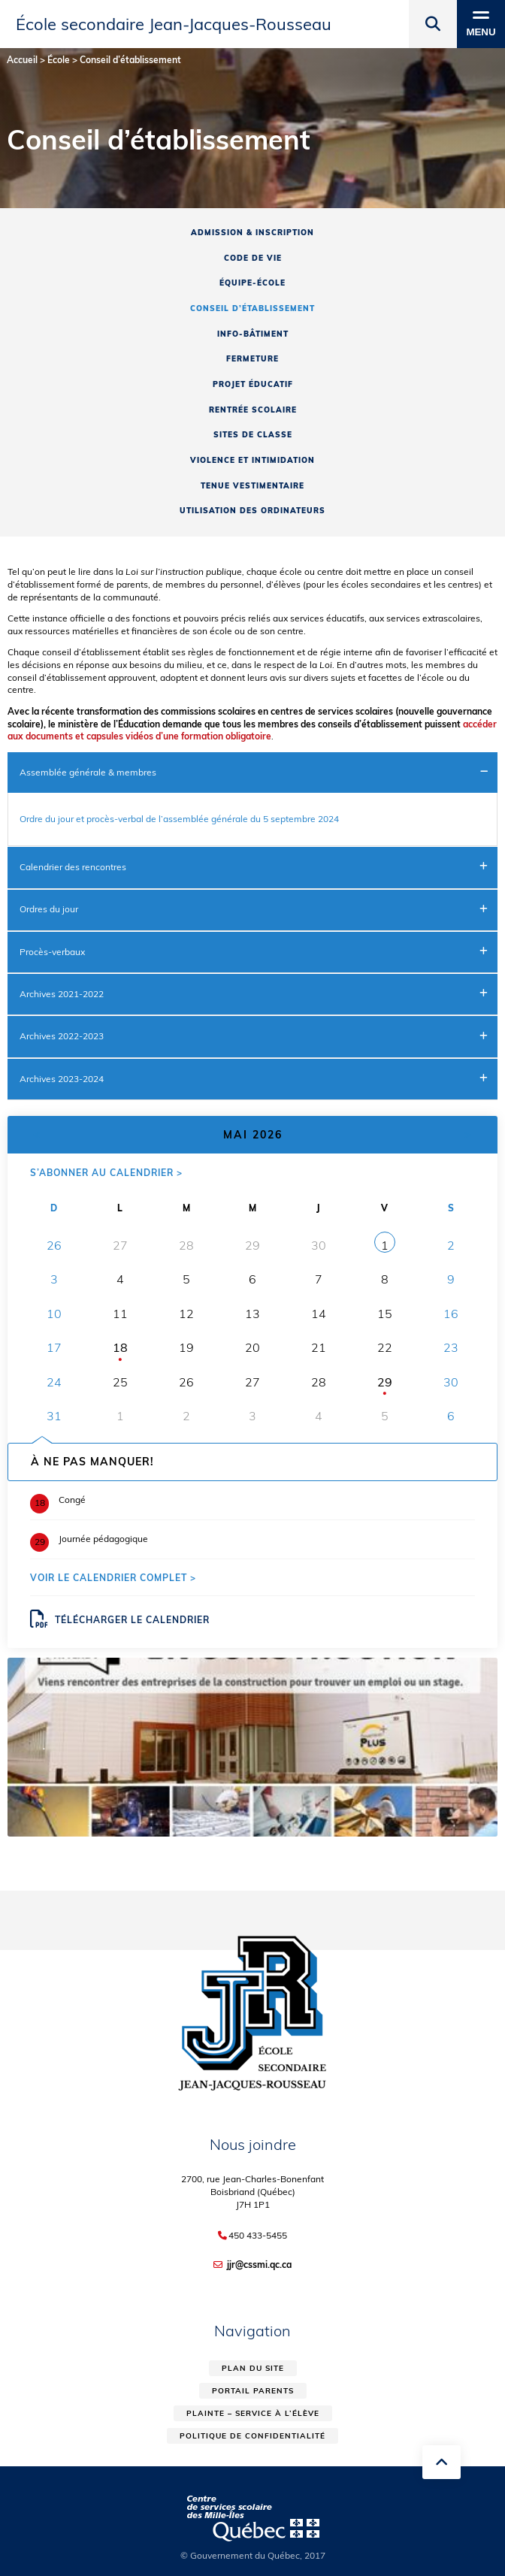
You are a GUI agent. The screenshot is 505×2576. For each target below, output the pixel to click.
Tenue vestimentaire (252, 486)
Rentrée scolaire (253, 410)
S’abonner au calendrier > (106, 1172)
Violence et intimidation (252, 460)
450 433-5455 (257, 2235)
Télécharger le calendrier (120, 1619)
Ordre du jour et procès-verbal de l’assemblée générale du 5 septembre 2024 (179, 818)
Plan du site (253, 2368)
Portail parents (253, 2391)
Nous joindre (253, 2144)
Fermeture (252, 359)
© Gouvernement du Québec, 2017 (252, 2555)
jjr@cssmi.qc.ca (259, 2264)
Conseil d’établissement (252, 308)
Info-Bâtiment (253, 334)
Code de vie (253, 258)
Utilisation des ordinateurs (252, 511)
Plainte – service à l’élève (252, 2413)
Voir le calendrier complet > (113, 1577)
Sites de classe (252, 435)
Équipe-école (252, 283)
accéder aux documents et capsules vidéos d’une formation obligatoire (252, 730)
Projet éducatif (253, 384)
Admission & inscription (252, 232)
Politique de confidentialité (252, 2436)
